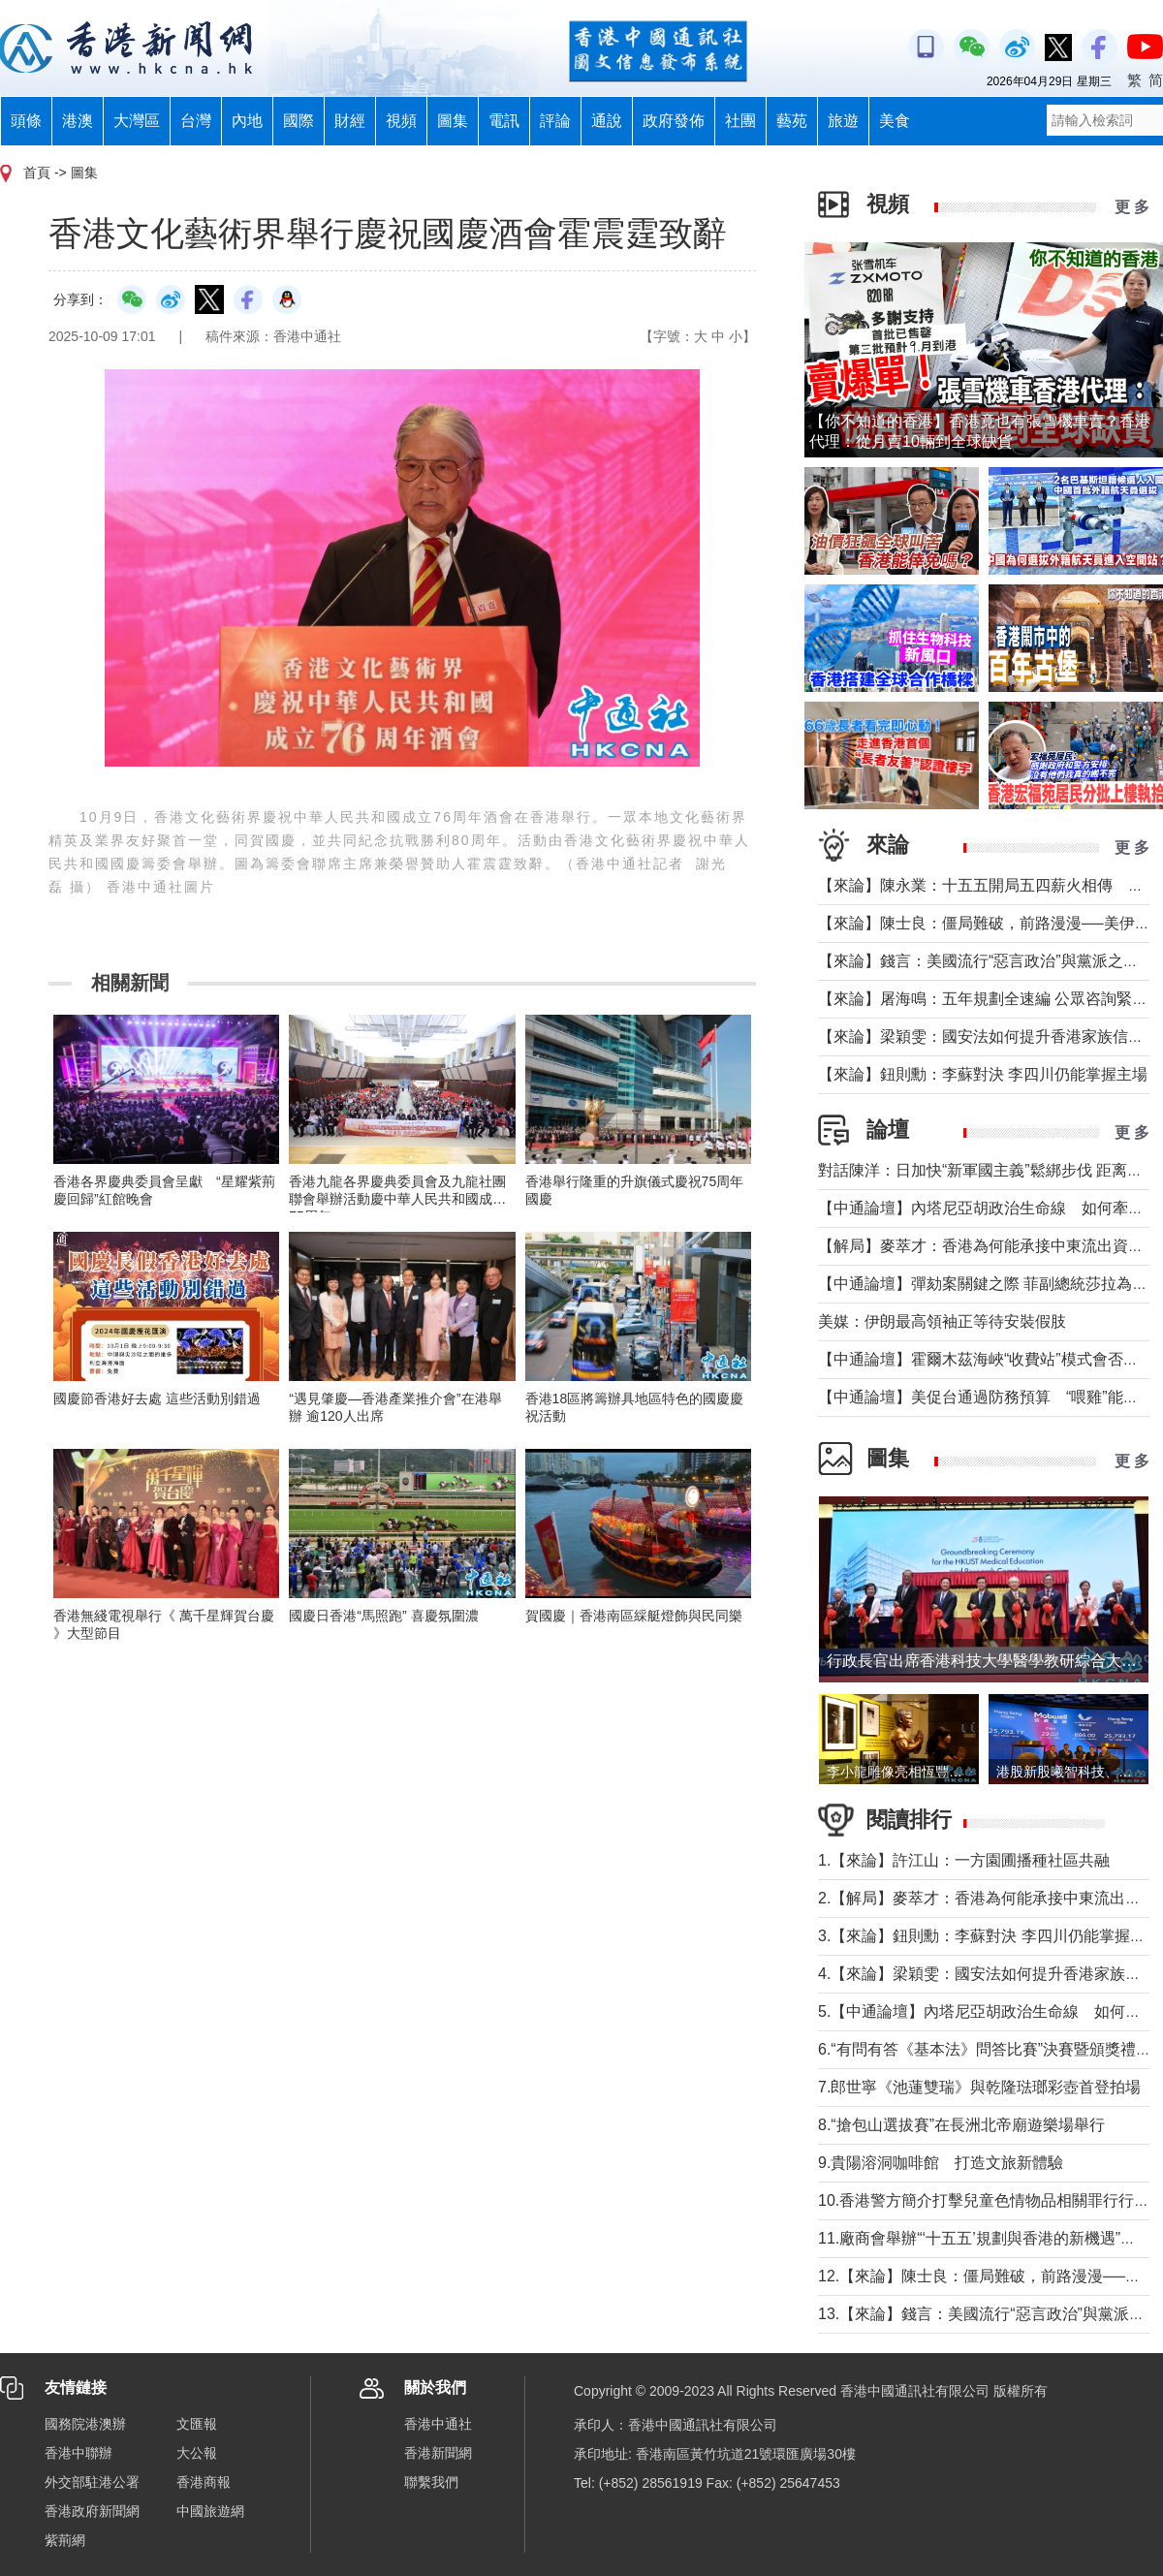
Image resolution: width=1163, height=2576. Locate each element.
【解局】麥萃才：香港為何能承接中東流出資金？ (988, 1246)
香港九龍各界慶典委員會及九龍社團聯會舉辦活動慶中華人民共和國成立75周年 (397, 1199)
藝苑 (791, 120)
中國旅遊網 (210, 2511)
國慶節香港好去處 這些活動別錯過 (157, 1398)
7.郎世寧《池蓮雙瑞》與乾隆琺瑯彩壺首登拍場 (979, 2087)
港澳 (77, 120)
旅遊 (843, 120)
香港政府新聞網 (92, 2511)
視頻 (401, 120)
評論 (555, 120)
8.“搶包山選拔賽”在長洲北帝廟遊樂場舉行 (961, 2125)
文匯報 (196, 2424)
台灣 (195, 120)
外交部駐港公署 (92, 2482)
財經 (349, 120)
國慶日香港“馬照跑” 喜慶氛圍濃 (383, 1615)
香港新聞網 (438, 2453)
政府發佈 (674, 120)
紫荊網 (65, 2540)
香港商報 (203, 2482)
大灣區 (136, 120)
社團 (740, 120)
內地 (247, 120)
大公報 (196, 2453)
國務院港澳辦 (85, 2424)
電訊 (503, 120)
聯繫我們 (431, 2482)
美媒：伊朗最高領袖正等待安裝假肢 (942, 1321)
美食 (894, 120)
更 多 (1132, 207)
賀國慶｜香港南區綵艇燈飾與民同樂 (633, 1615)
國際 (298, 120)
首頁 (36, 172)
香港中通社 (438, 2424)
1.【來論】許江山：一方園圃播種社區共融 (964, 1860)
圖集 (452, 120)
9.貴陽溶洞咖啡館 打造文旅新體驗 (940, 2162)
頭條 (26, 120)
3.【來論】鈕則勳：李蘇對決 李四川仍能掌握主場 (989, 1936)
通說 (606, 120)
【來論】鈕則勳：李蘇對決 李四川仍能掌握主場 (982, 1074)
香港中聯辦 (78, 2453)
